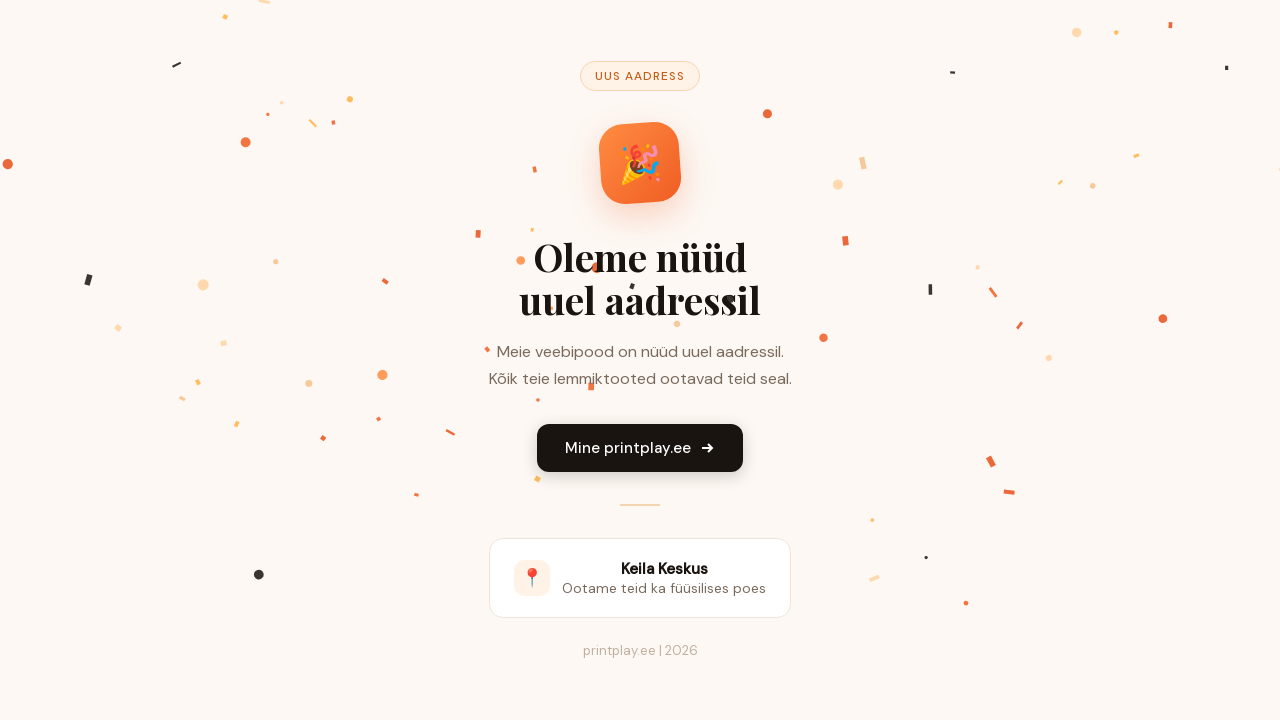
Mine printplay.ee (640, 448)
